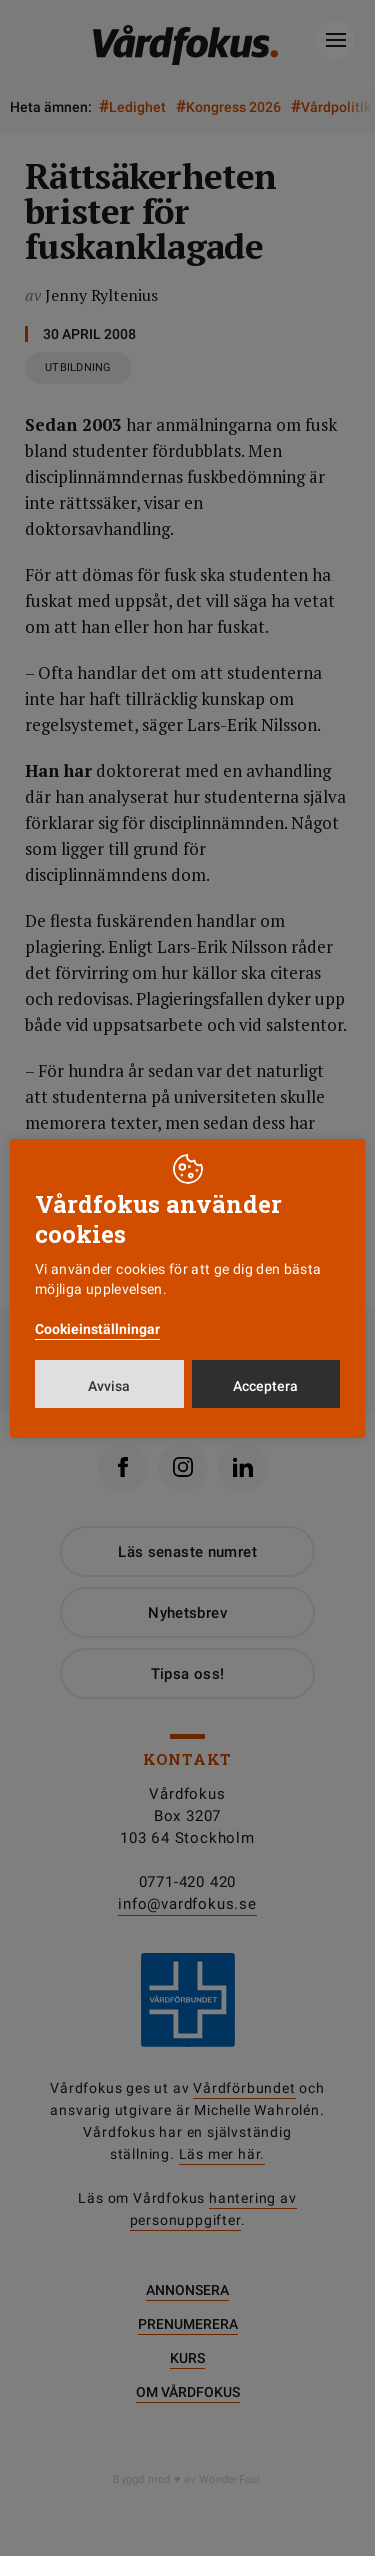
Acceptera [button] (265, 1386)
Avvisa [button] (109, 1386)
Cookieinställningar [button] (97, 1329)
